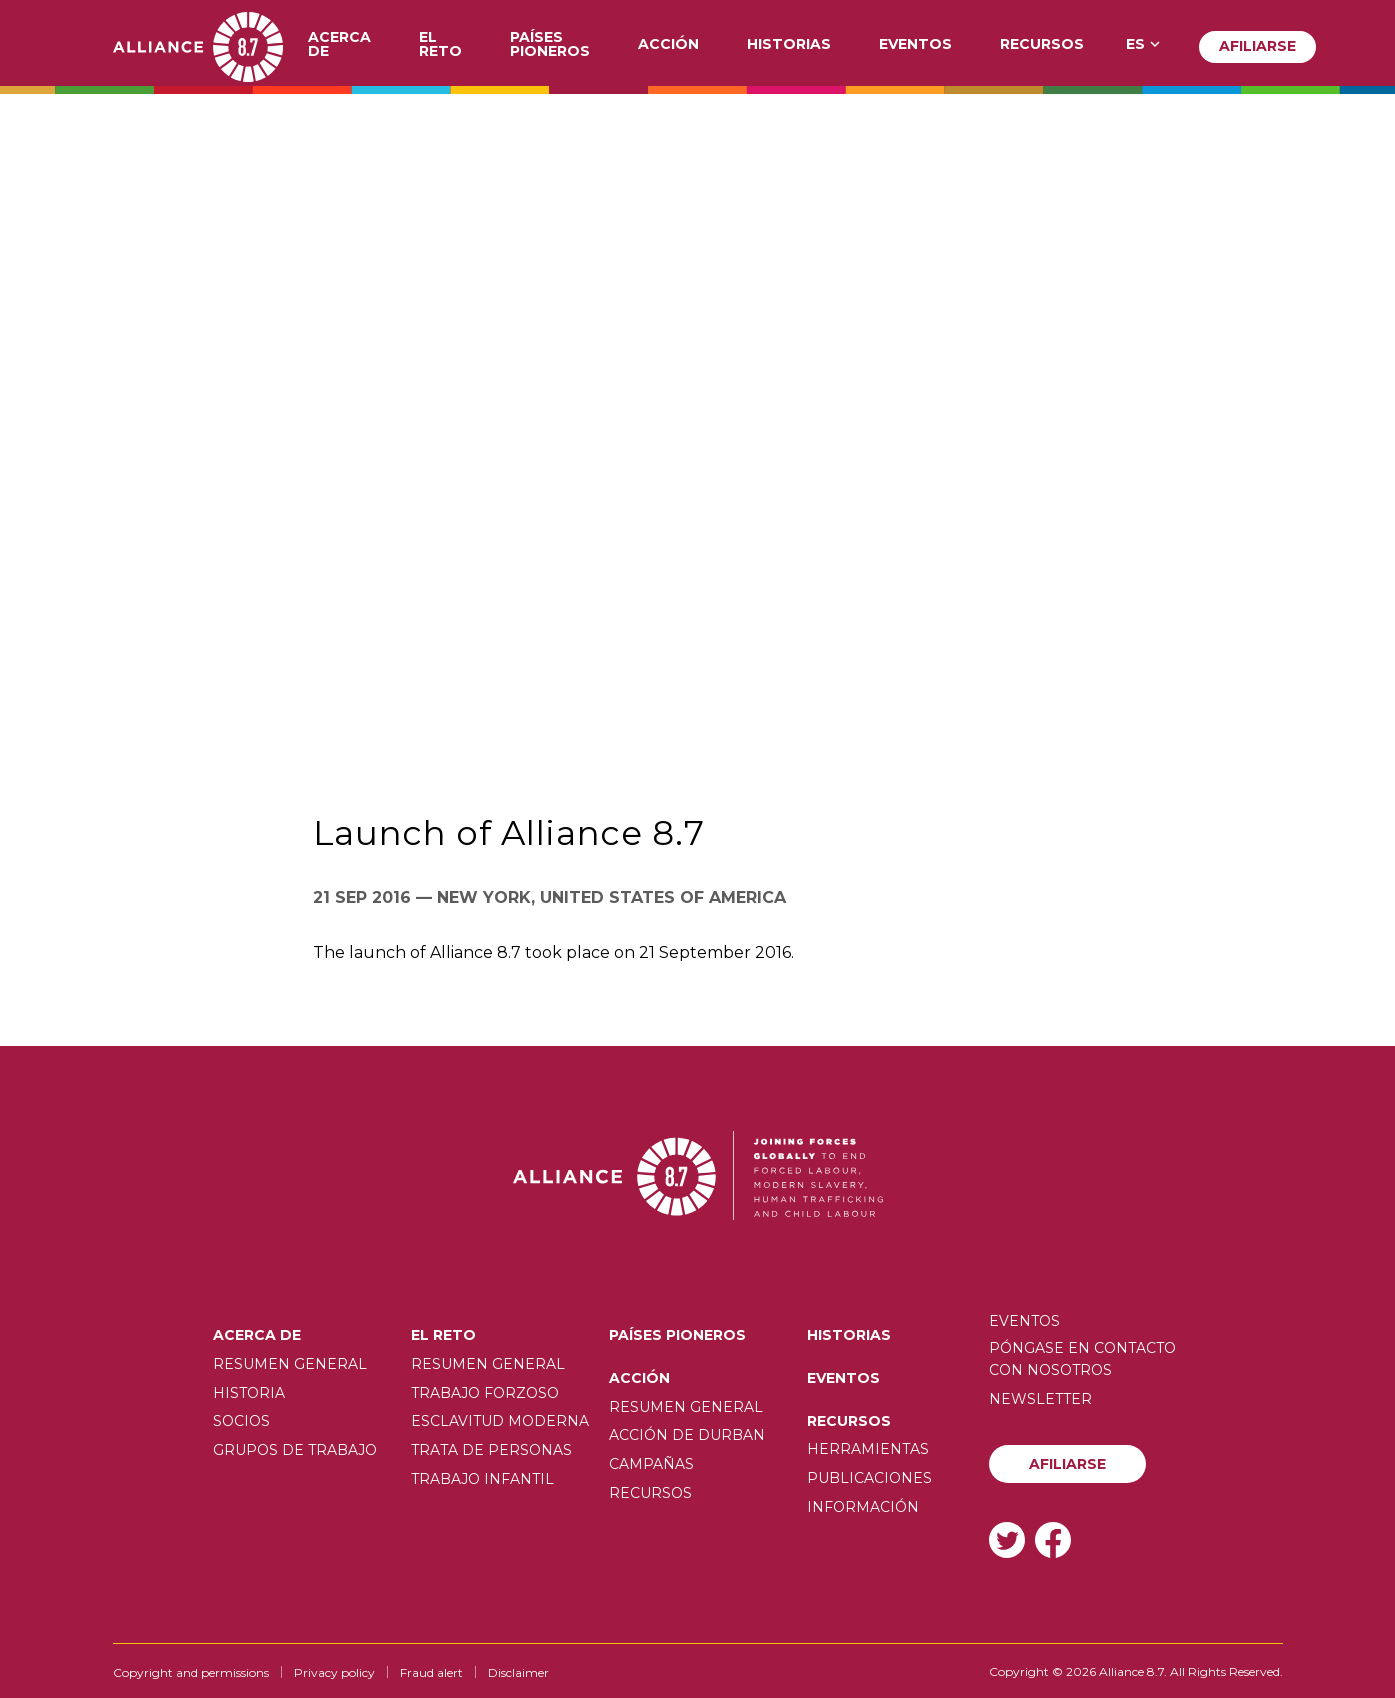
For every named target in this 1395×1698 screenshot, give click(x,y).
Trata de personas (491, 1450)
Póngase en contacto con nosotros (1082, 1359)
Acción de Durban (687, 1435)
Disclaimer (518, 1672)
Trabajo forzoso (485, 1393)
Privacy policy (334, 1672)
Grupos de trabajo (295, 1450)
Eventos (915, 45)
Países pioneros (550, 45)
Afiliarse (1257, 46)
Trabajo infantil (482, 1479)
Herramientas (868, 1449)
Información (863, 1507)
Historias (789, 45)
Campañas (651, 1464)
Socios (241, 1421)
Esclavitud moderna (500, 1421)
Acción (668, 45)
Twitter (1007, 1539)
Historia (249, 1393)
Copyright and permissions (191, 1672)
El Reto (440, 45)
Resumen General (290, 1364)
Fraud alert (431, 1672)
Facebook (1053, 1539)
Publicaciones (869, 1478)
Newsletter (1040, 1399)
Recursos (1042, 45)
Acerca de (339, 45)
